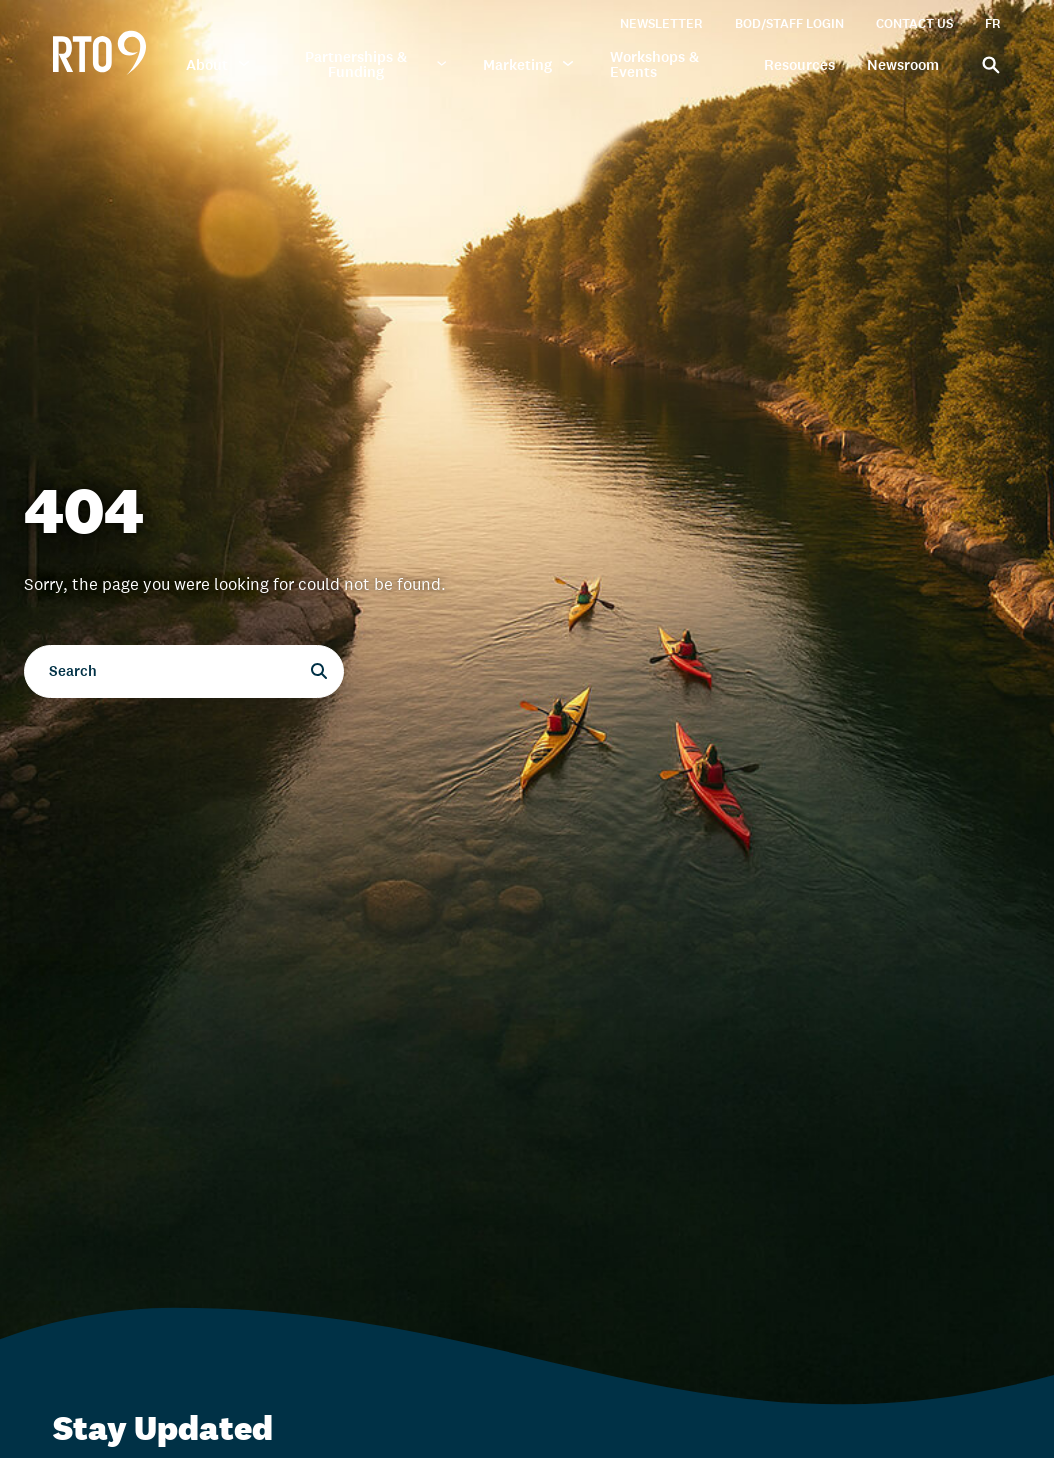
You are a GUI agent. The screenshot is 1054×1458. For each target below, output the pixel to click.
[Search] (986, 64)
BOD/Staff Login (789, 23)
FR (993, 23)
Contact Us (914, 23)
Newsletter (661, 23)
